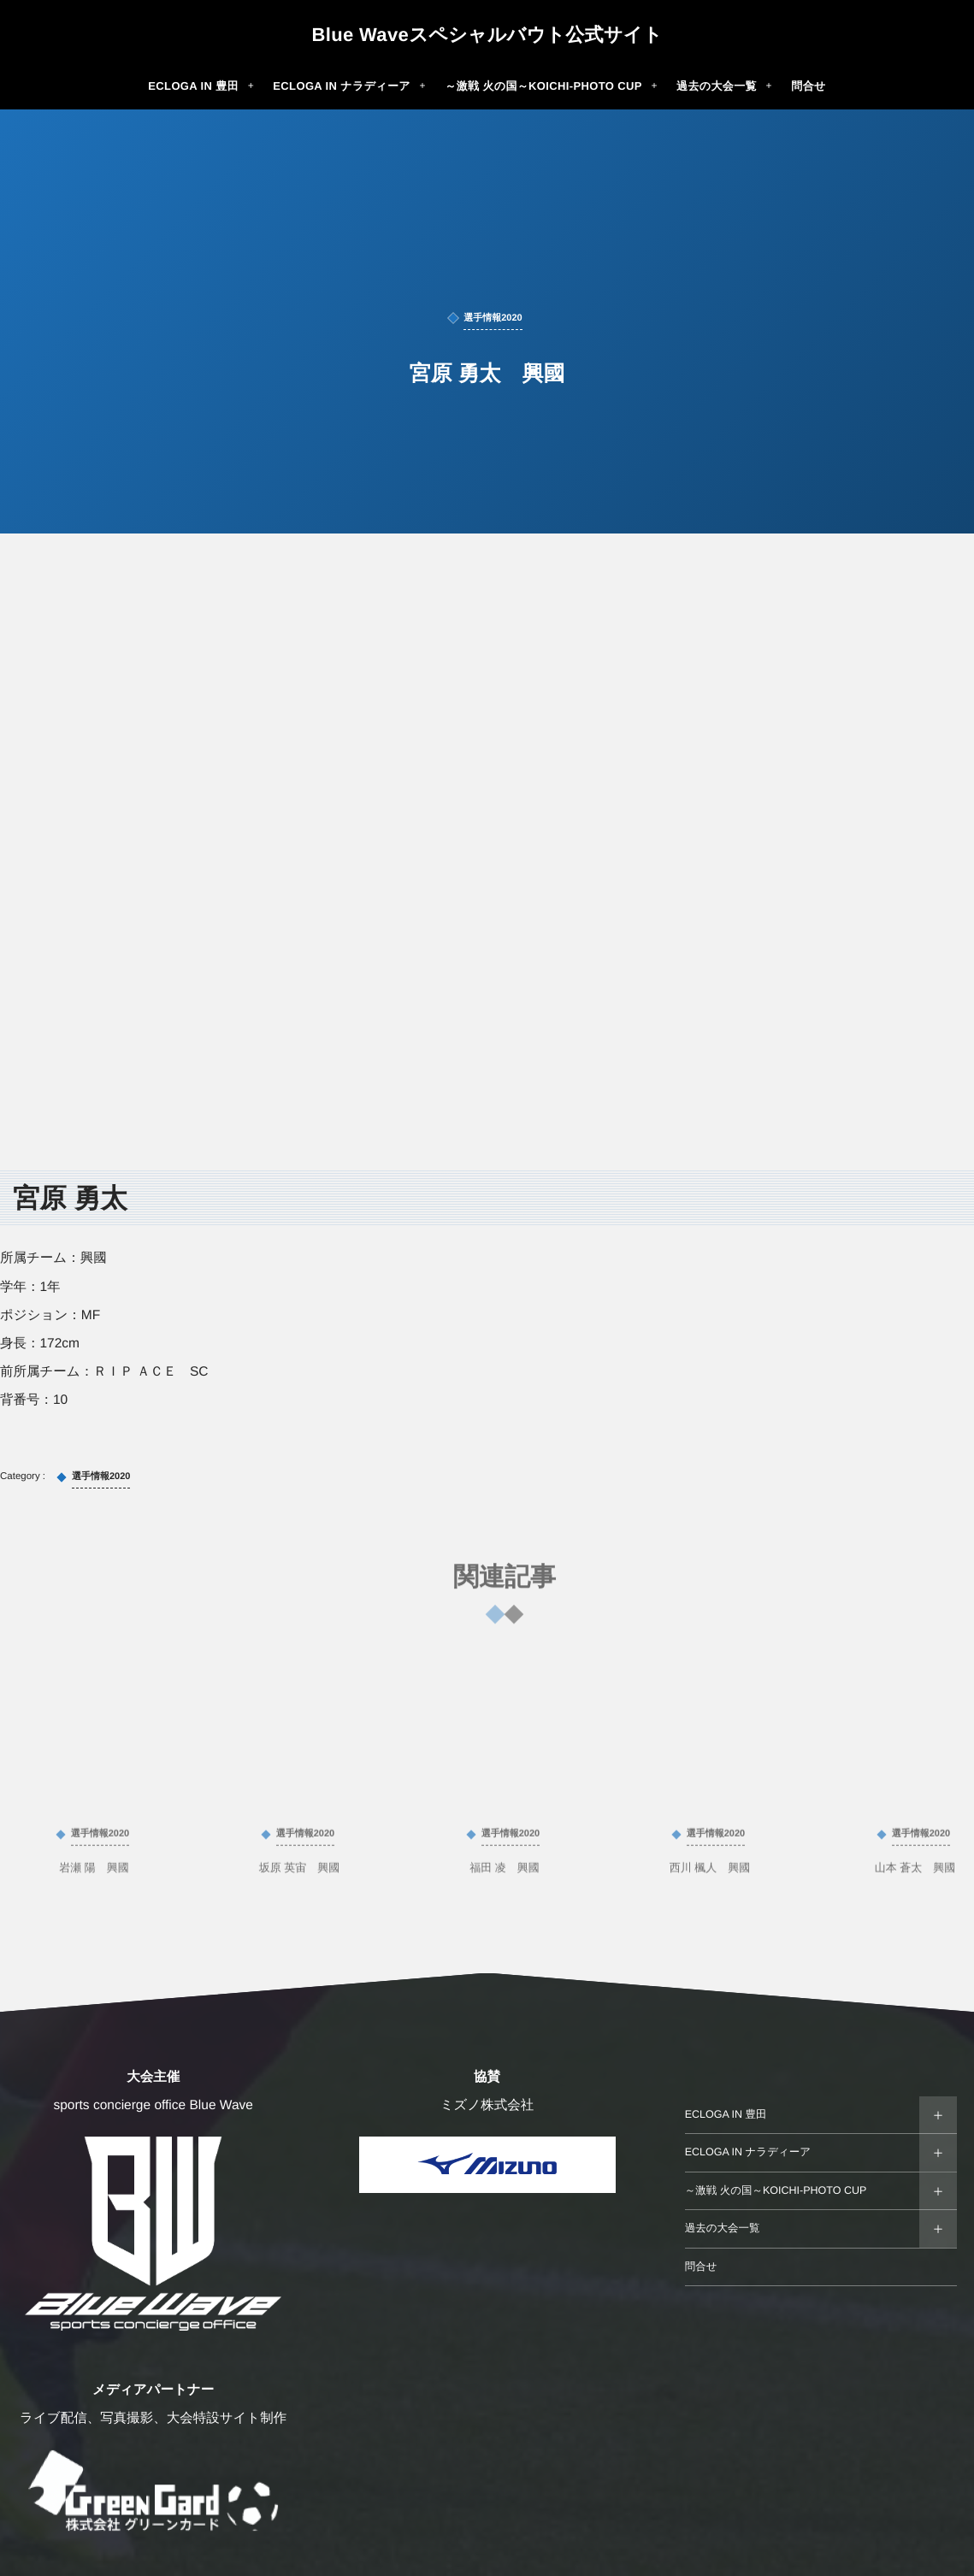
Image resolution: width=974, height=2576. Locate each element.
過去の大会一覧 (722, 2228)
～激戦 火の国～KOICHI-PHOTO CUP (776, 2190)
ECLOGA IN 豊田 (726, 2114)
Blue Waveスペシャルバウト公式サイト (486, 35)
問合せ (701, 2266)
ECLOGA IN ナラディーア (748, 2152)
